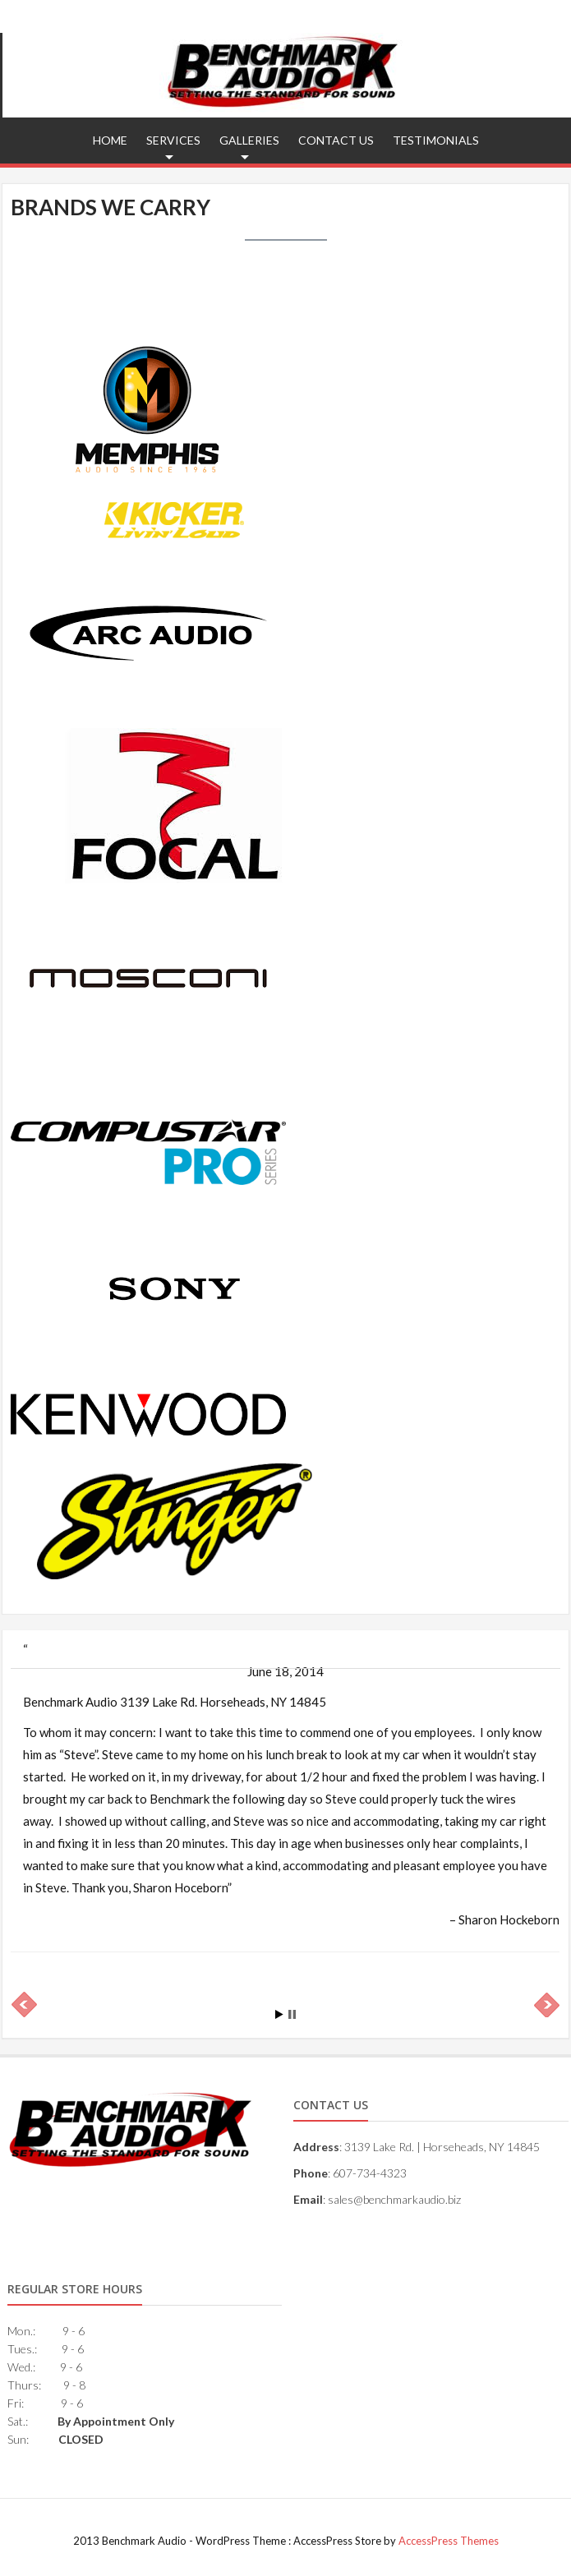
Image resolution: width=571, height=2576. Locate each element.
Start (279, 2014)
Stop (292, 2014)
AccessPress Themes (448, 2540)
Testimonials (436, 140)
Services (173, 140)
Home (110, 140)
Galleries (249, 140)
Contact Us (336, 140)
